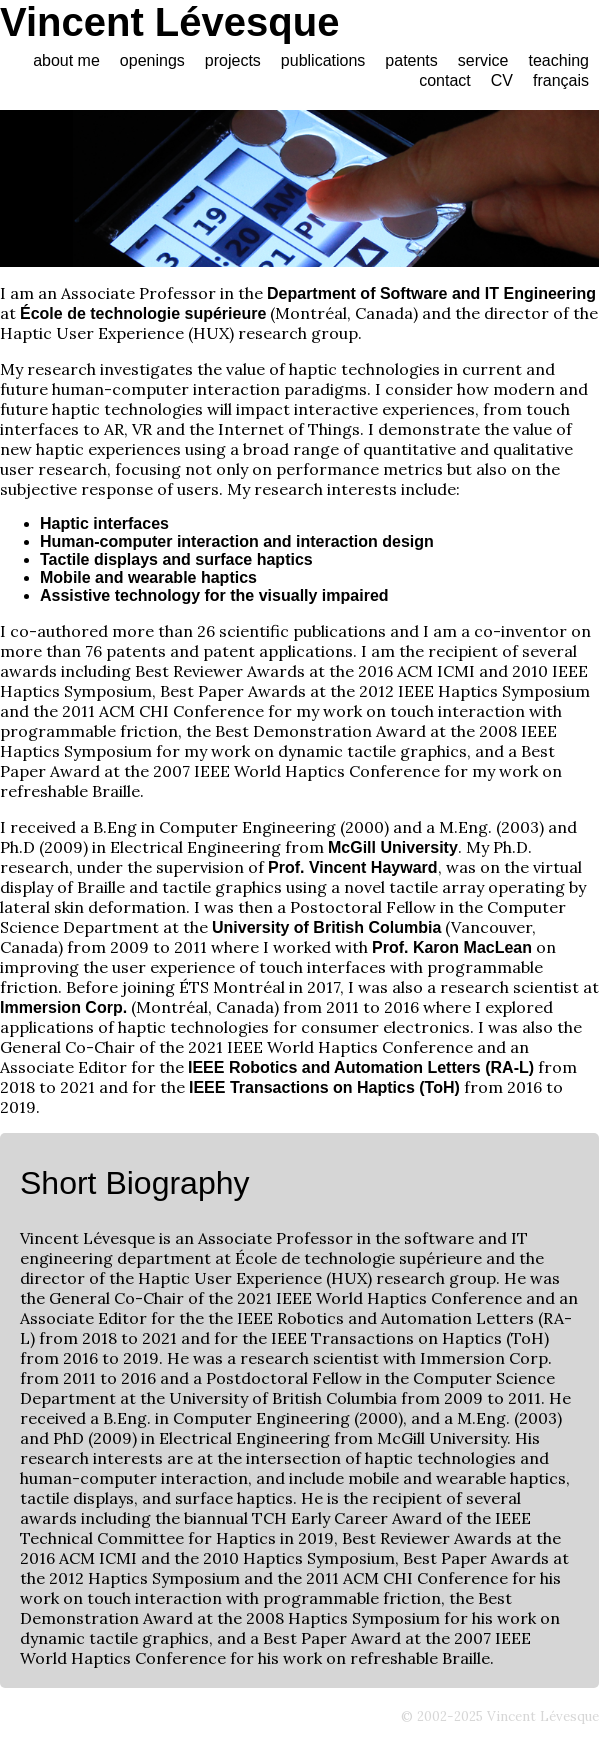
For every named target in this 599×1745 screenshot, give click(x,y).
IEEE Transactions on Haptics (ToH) (324, 1087)
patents (411, 60)
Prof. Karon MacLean (452, 947)
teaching (559, 60)
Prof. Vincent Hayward (353, 867)
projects (233, 60)
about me (66, 60)
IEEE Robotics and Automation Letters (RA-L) (361, 1067)
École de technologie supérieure (143, 313)
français (561, 80)
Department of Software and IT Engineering (431, 293)
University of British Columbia (326, 927)
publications (323, 60)
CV (502, 80)
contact (445, 80)
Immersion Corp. (63, 1007)
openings (152, 60)
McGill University (393, 847)
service (483, 60)
